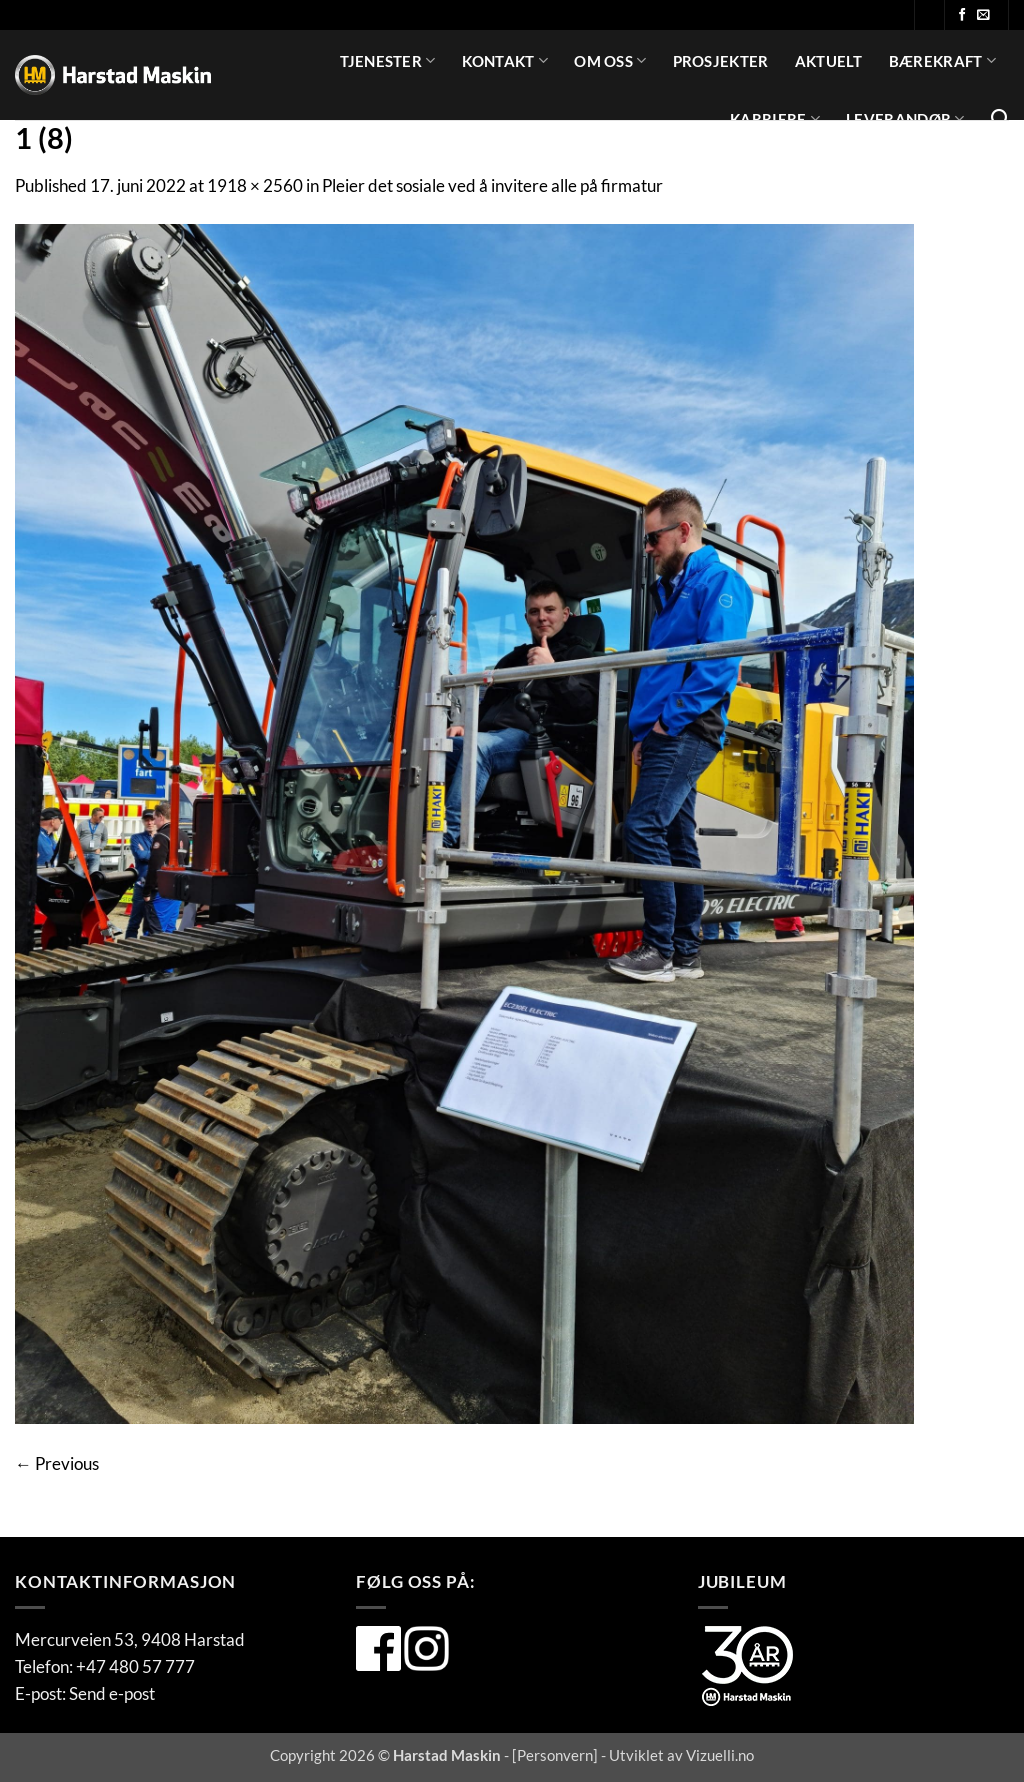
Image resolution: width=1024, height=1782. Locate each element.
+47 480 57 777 (135, 1666)
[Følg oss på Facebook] (962, 15)
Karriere (775, 118)
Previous (57, 1463)
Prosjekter (721, 61)
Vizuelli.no (720, 1755)
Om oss (610, 60)
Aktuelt (829, 61)
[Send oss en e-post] (983, 15)
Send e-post (112, 1693)
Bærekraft (942, 60)
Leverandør (905, 118)
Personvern (555, 1755)
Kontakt (505, 60)
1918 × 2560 (255, 185)
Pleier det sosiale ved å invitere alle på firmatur (492, 185)
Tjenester (387, 60)
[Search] (1000, 119)
